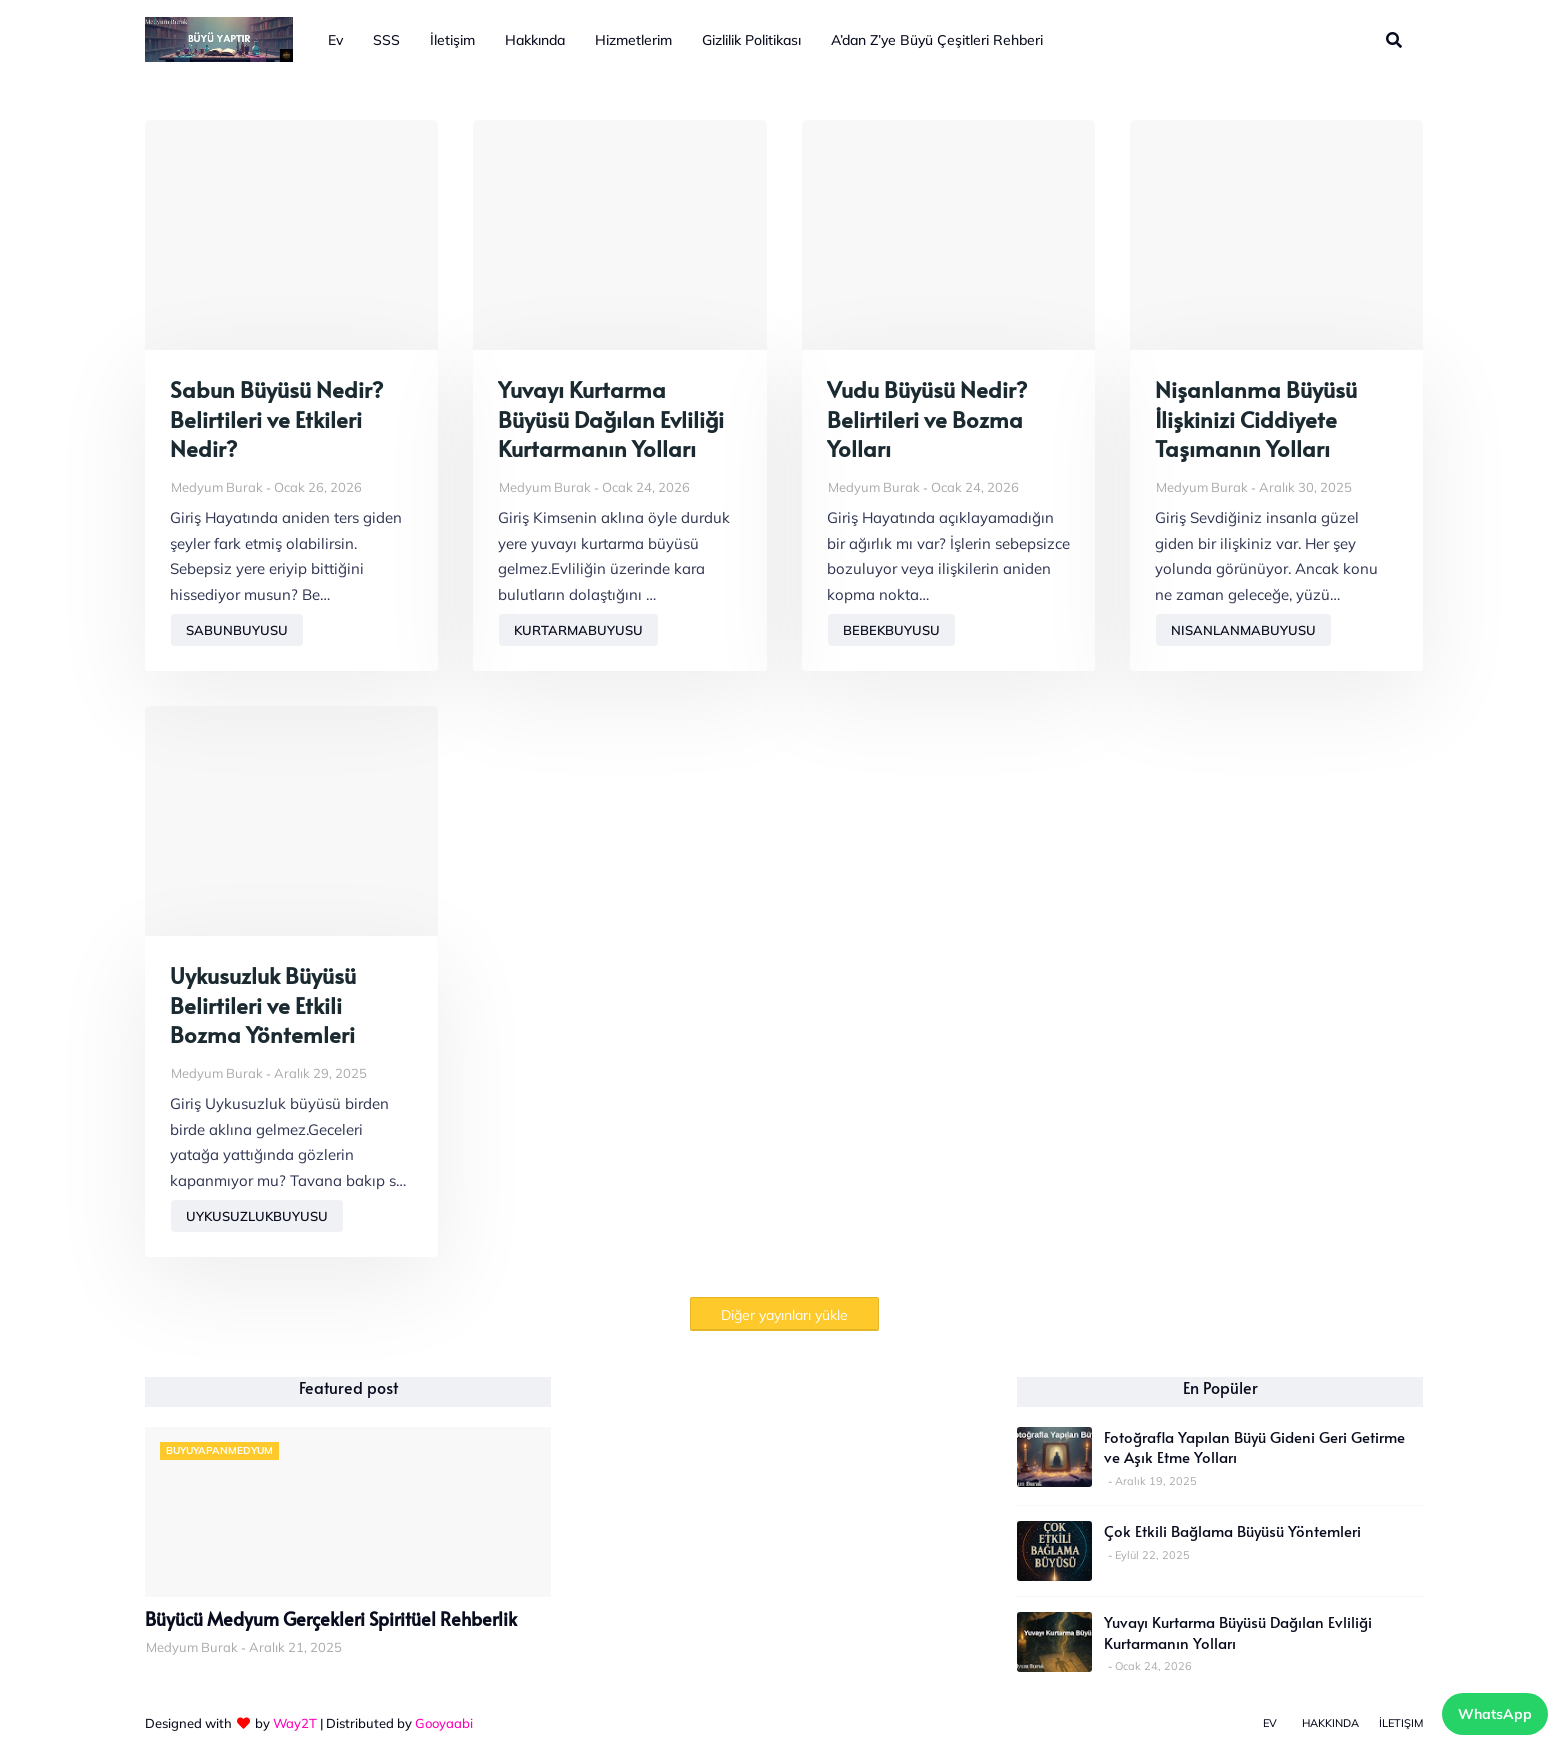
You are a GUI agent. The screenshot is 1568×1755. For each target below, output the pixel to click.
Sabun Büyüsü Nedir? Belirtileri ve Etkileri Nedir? (276, 419)
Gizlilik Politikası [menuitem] (751, 40)
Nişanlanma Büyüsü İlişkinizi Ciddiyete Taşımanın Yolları (1256, 419)
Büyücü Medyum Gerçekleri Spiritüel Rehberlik (331, 1619)
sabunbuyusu (237, 630)
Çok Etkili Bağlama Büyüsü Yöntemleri (1232, 1531)
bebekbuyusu (891, 630)
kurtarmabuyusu (578, 630)
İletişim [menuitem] (452, 40)
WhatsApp (1495, 1714)
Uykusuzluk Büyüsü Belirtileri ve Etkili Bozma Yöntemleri (263, 1005)
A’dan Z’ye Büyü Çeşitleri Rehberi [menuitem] (937, 40)
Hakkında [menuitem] (535, 40)
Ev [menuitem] (335, 40)
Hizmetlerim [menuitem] (633, 40)
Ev (1270, 1723)
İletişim (1401, 1723)
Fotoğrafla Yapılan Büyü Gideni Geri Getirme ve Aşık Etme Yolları (1254, 1447)
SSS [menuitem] (386, 40)
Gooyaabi (444, 1723)
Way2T (295, 1723)
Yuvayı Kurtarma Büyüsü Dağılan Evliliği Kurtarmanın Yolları (611, 419)
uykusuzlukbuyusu (257, 1216)
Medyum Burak (217, 487)
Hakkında (1330, 1723)
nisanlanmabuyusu (1243, 630)
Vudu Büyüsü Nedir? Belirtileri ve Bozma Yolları (927, 419)
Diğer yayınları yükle (784, 1315)
